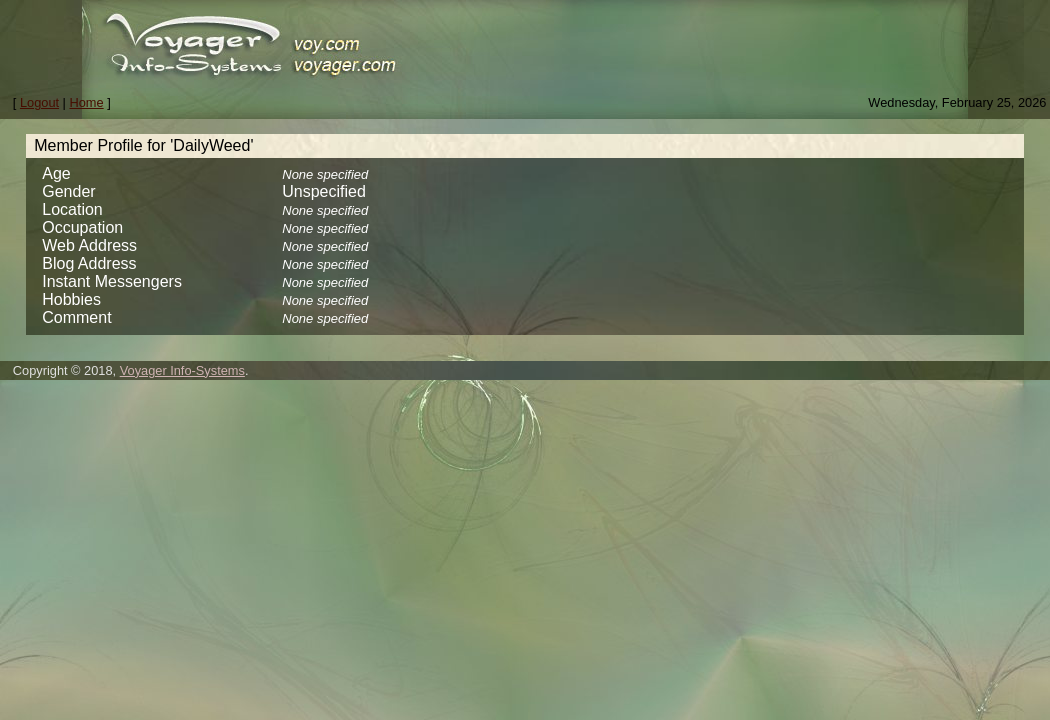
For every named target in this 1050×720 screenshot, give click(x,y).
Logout (39, 102)
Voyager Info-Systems (182, 370)
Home (87, 102)
